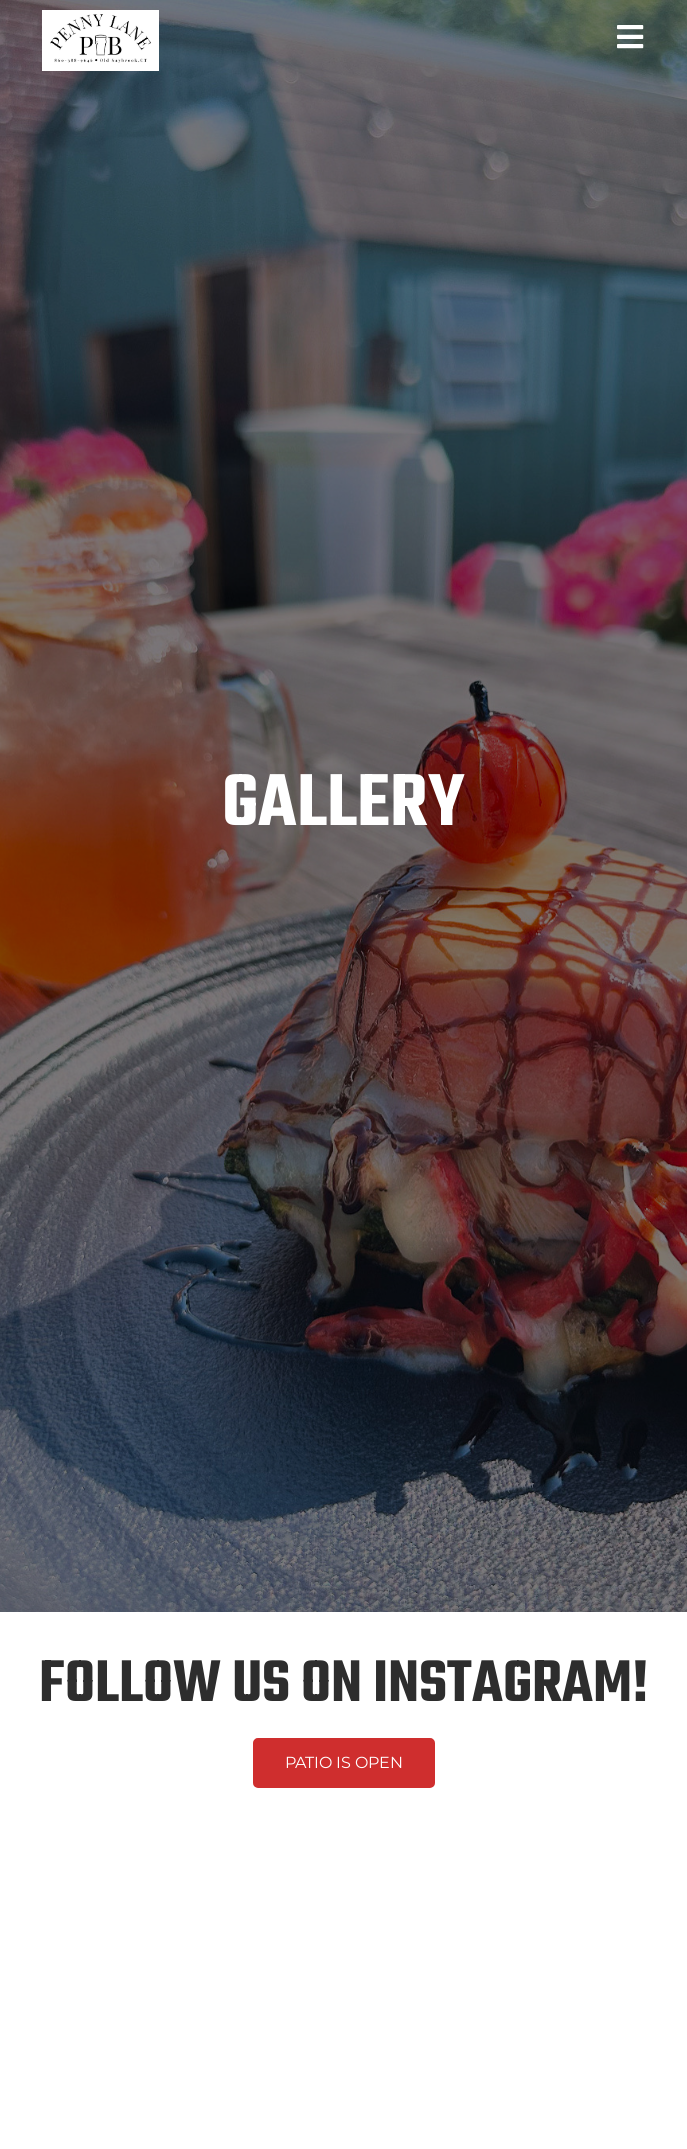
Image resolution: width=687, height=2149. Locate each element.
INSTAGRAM (502, 1685)
